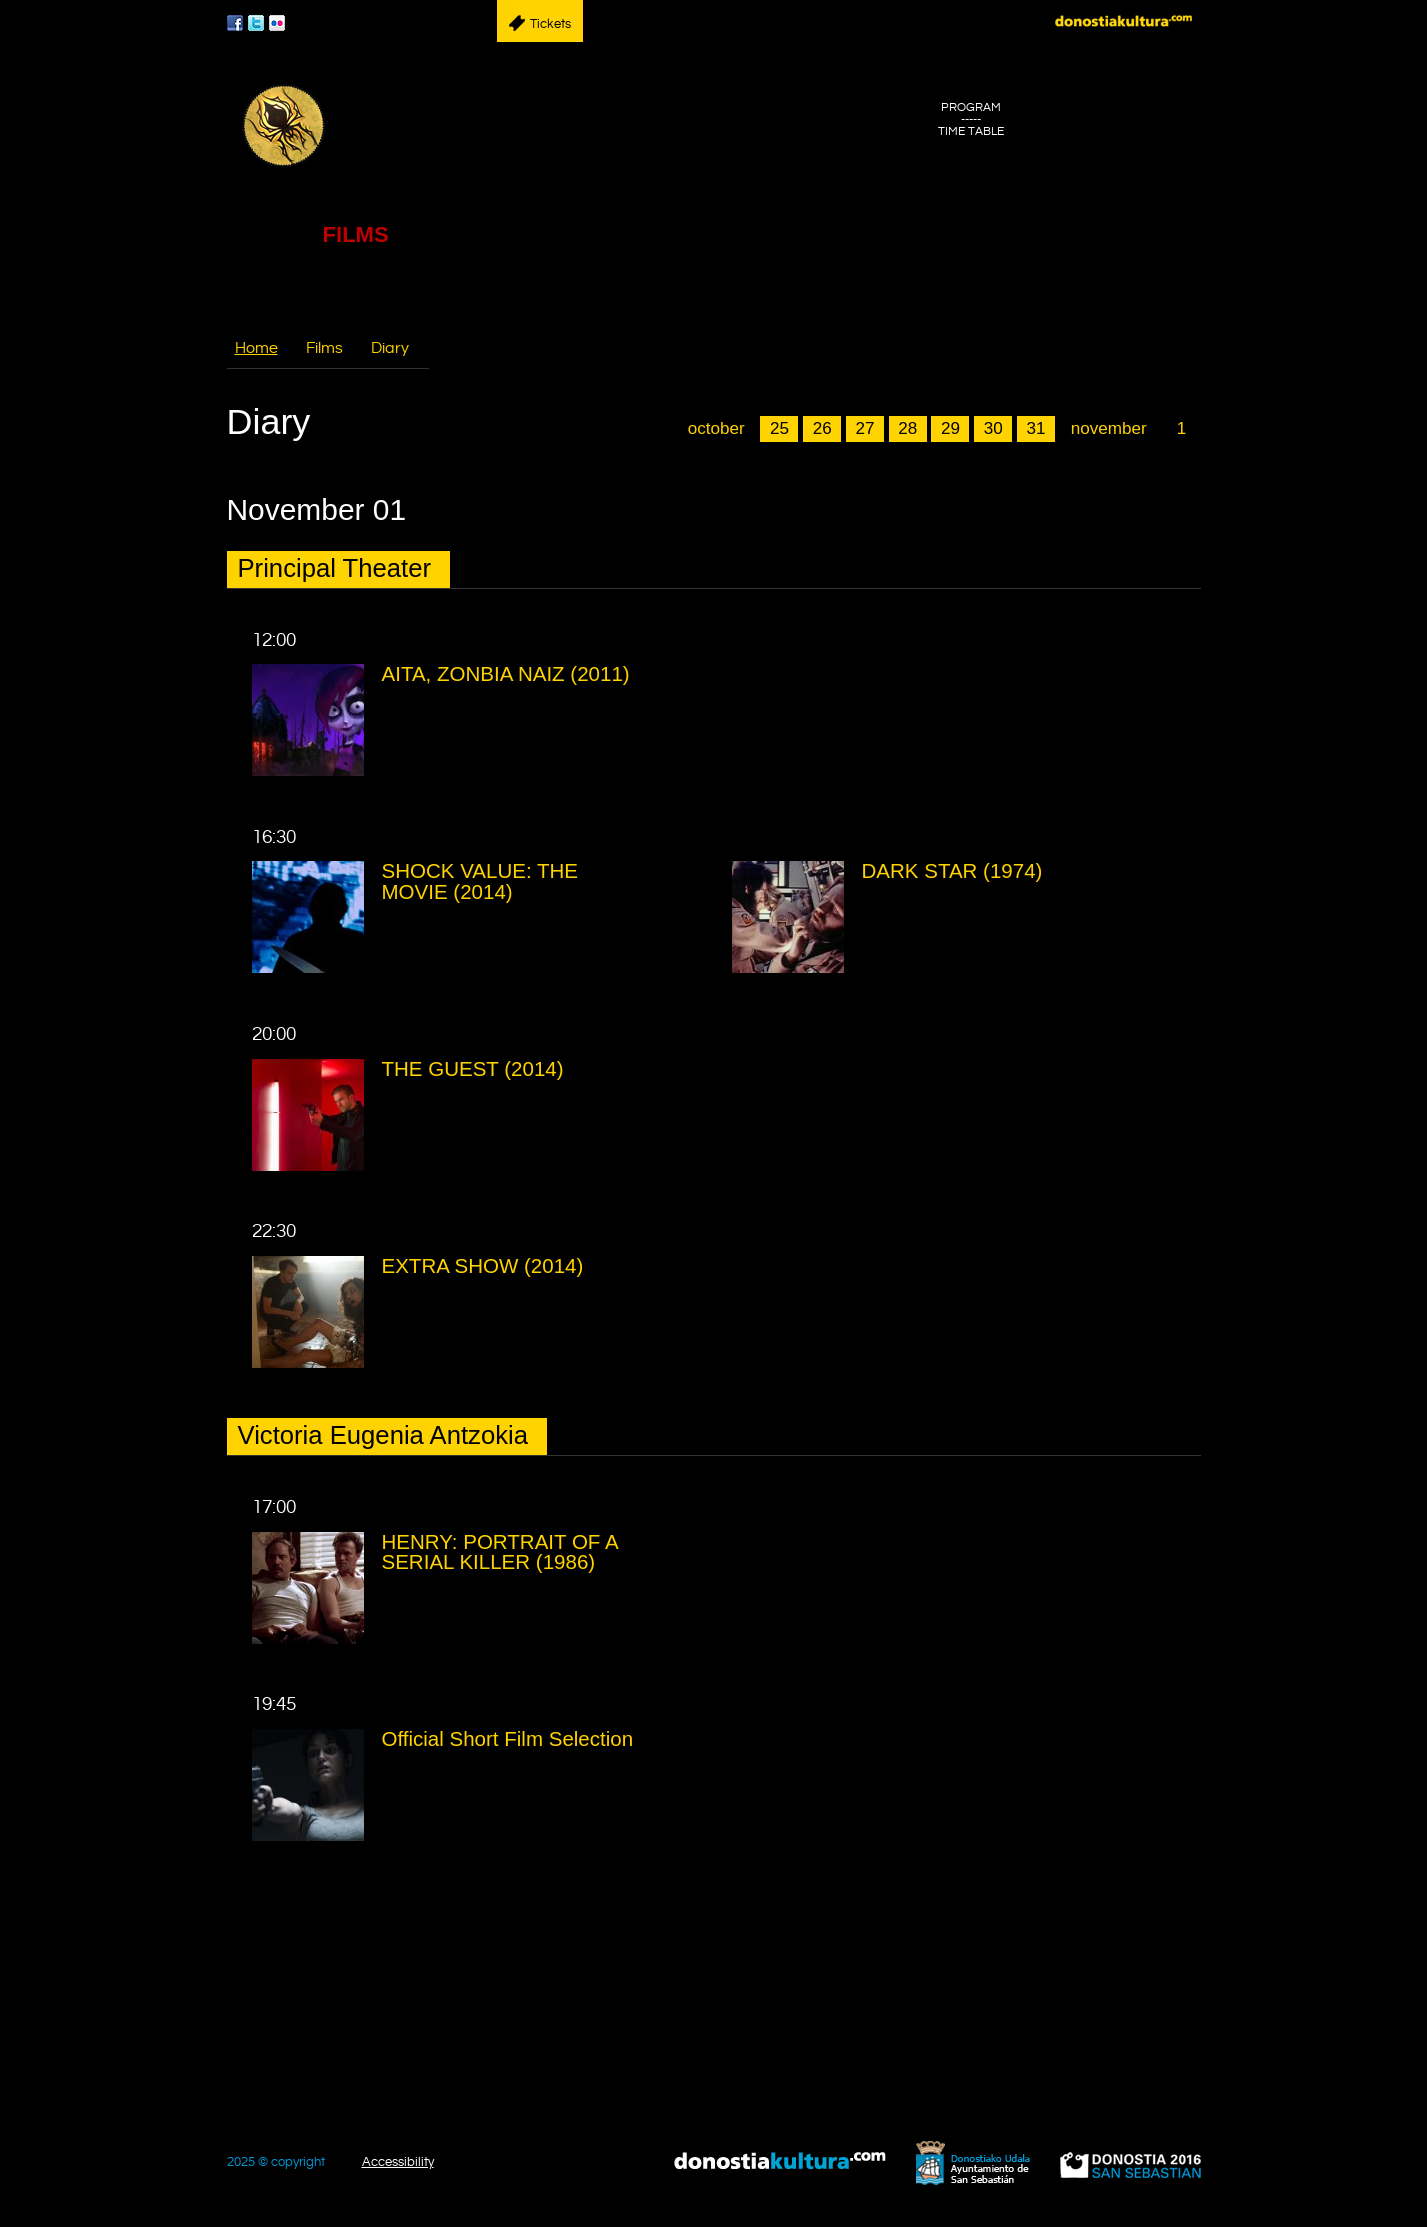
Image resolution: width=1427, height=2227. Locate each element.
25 (779, 428)
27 (864, 428)
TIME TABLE (971, 132)
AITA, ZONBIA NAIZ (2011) (506, 673)
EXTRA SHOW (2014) (483, 1265)
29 (950, 428)
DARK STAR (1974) (952, 870)
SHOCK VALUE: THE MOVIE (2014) (480, 881)
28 (907, 428)
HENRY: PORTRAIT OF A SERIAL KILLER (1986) (500, 1552)
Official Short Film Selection (508, 1738)
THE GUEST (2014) (473, 1068)
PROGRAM (971, 108)
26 (822, 428)
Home (256, 348)
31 (1035, 428)
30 (993, 428)
